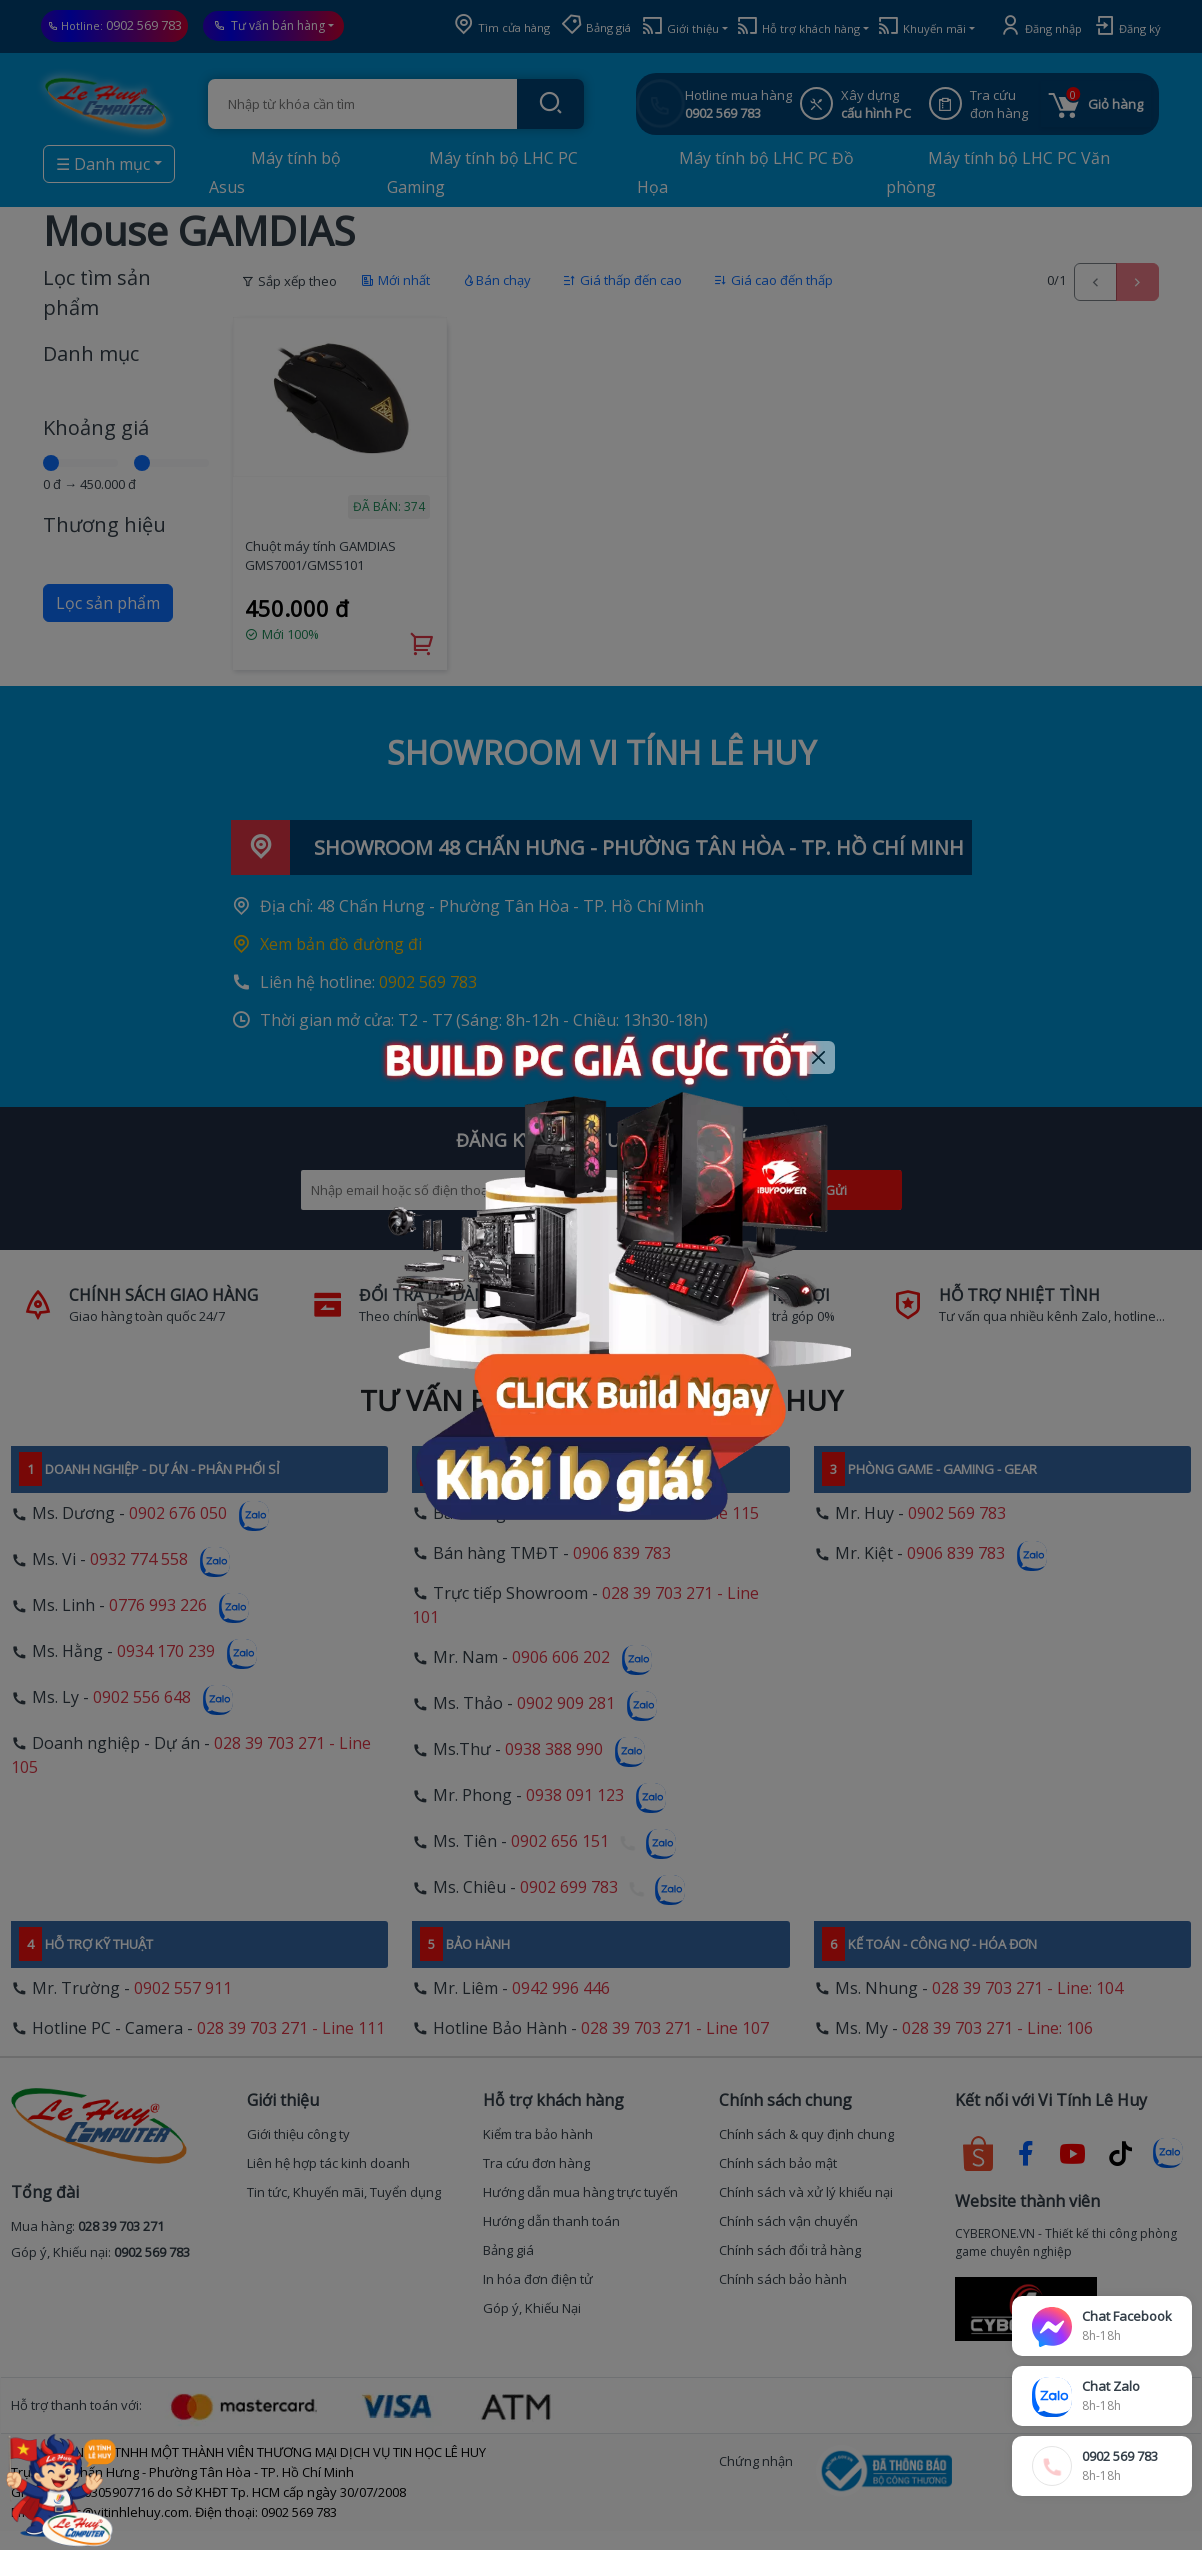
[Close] (819, 1057)
